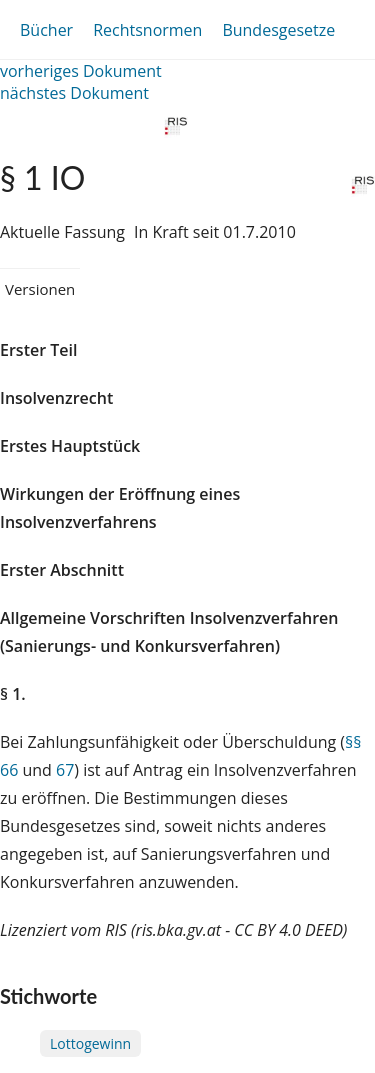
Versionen (40, 289)
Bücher (46, 30)
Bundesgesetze (278, 30)
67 (65, 770)
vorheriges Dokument (81, 71)
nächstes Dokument (74, 93)
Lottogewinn (90, 1043)
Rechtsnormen (147, 30)
